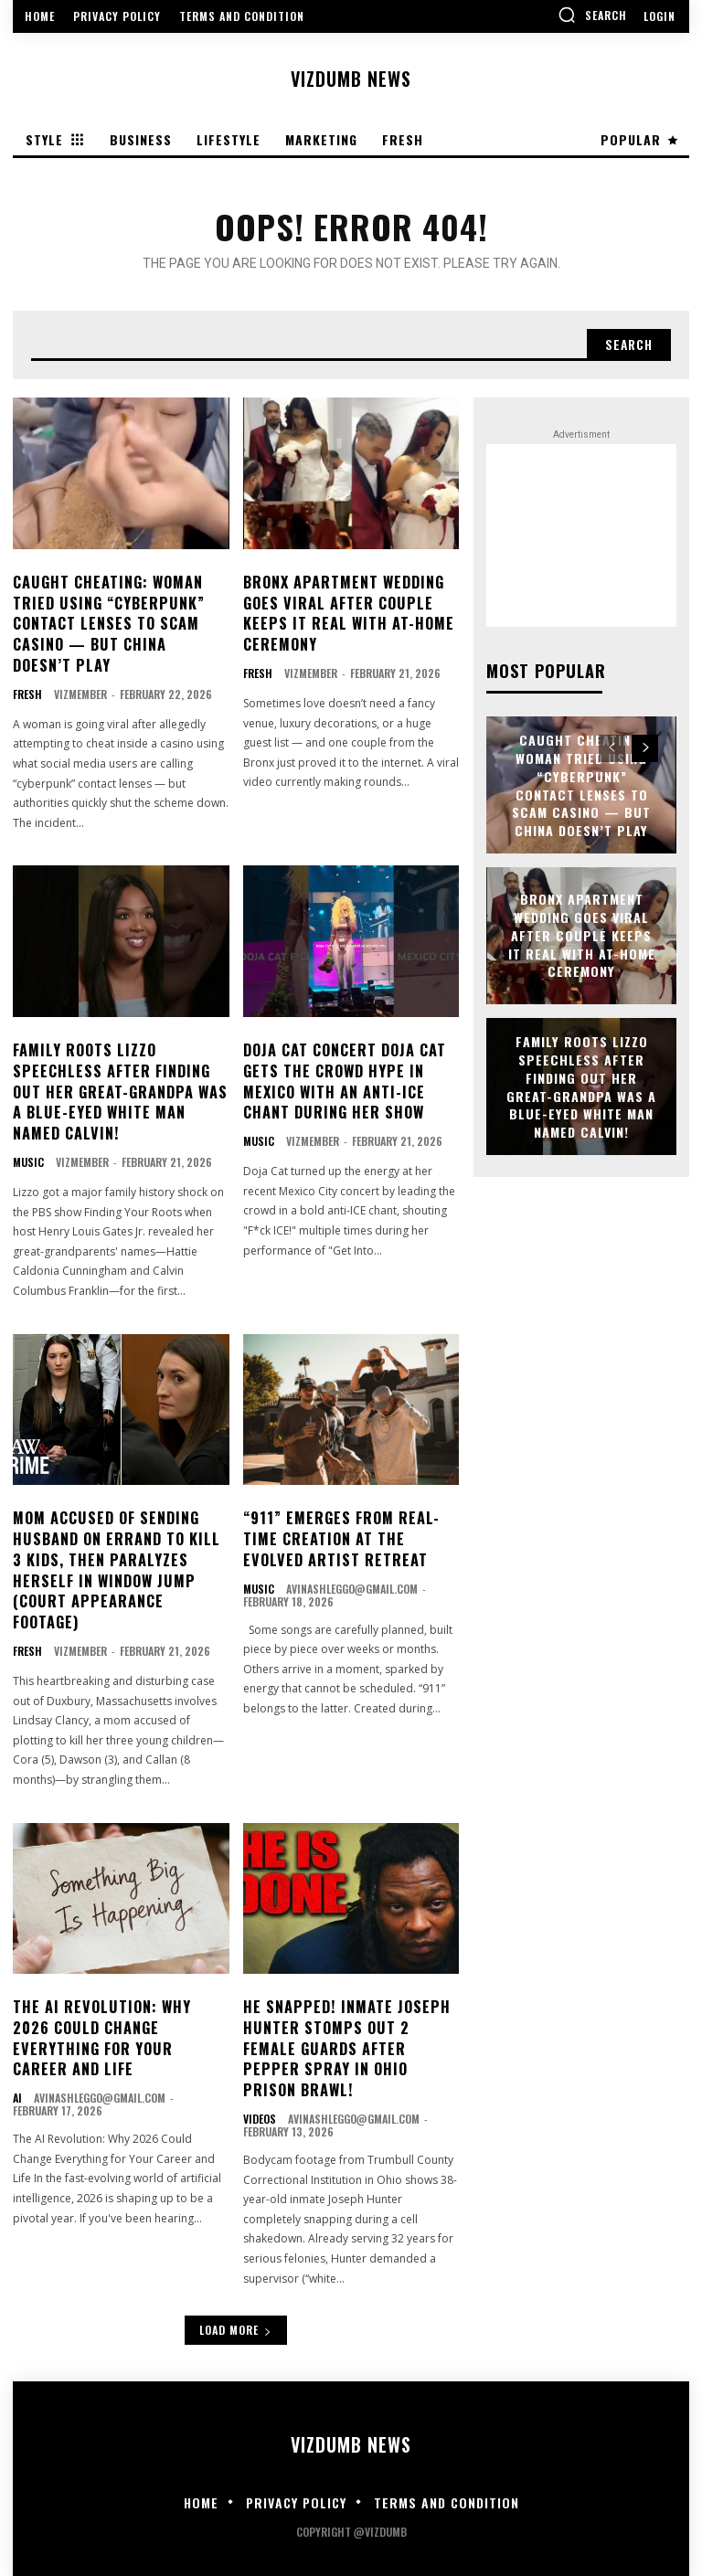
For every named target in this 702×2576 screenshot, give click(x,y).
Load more (235, 2322)
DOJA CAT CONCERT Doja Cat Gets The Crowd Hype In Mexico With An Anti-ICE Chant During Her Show (344, 1079)
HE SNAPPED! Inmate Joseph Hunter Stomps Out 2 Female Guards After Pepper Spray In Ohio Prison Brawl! (345, 2042)
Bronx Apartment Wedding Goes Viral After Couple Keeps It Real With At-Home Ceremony (348, 612)
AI (17, 2091)
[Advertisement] (581, 536)
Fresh (27, 692)
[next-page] (645, 748)
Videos (259, 2111)
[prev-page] (612, 748)
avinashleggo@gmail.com (352, 1584)
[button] (592, 14)
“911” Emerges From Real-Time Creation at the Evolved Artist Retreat (341, 1535)
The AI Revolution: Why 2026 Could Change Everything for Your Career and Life (101, 2031)
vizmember (80, 692)
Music (28, 1159)
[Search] (628, 345)
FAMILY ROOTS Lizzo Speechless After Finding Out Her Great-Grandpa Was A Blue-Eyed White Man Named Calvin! (119, 1090)
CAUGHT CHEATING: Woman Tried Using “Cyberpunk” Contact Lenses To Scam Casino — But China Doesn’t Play (121, 623)
